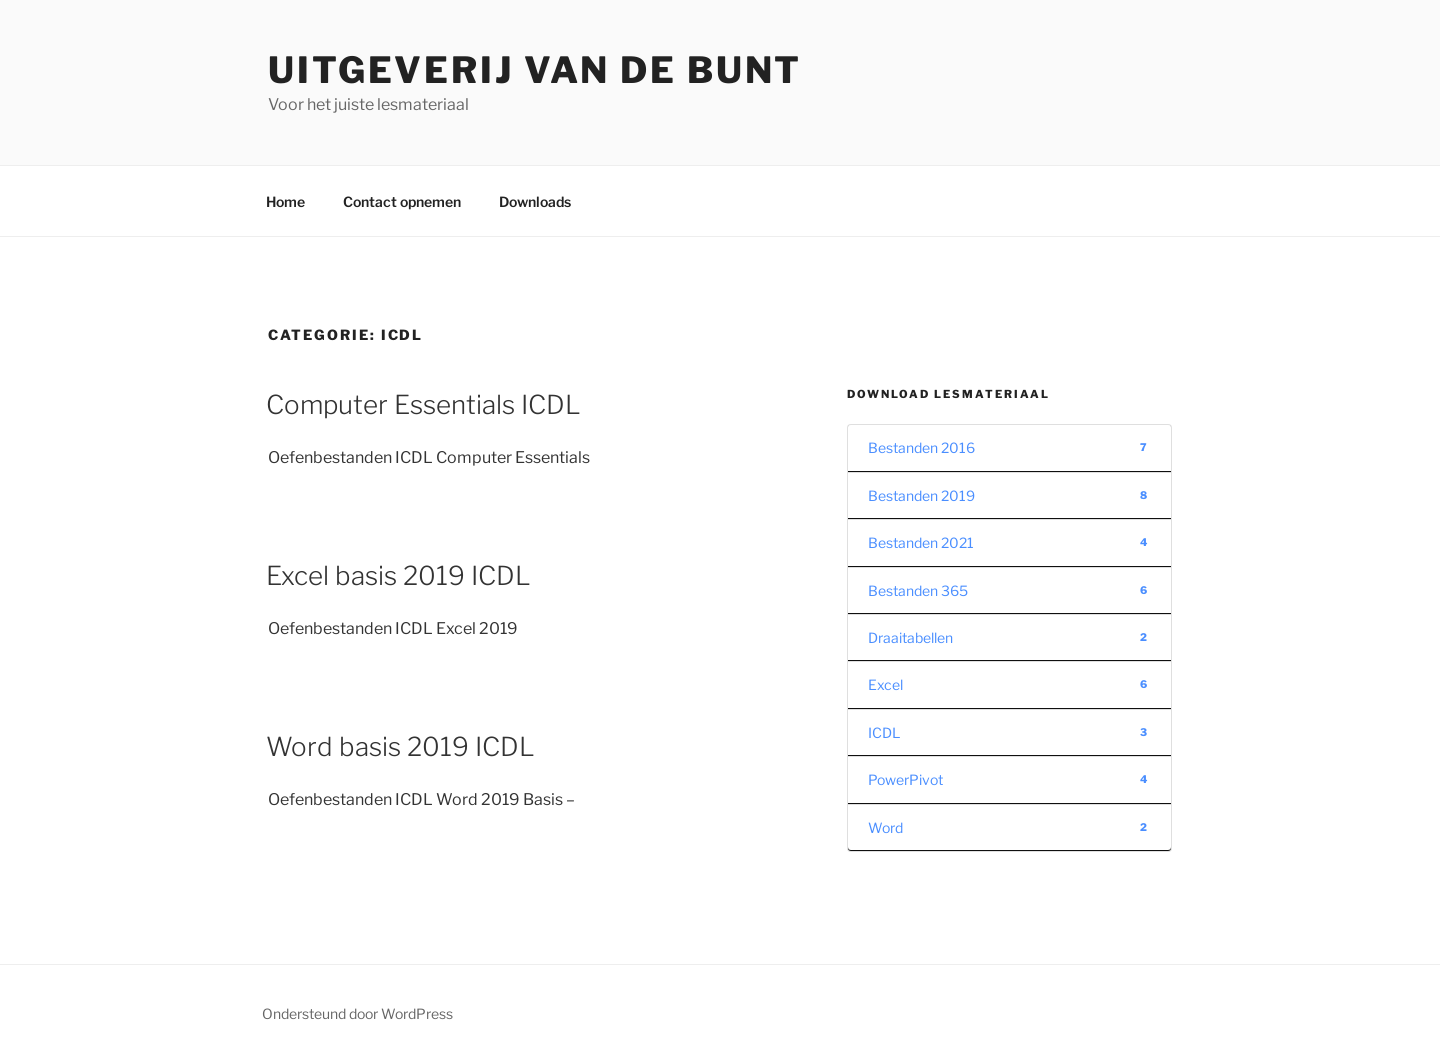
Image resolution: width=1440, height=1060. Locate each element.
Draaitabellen (1009, 637)
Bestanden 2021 (1009, 542)
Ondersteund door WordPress (357, 1013)
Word (1009, 827)
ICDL (1009, 732)
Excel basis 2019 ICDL (398, 575)
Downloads (535, 201)
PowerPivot (1009, 779)
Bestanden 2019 (1009, 495)
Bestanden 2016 (1009, 447)
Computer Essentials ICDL (423, 404)
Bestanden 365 (1009, 590)
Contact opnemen (402, 201)
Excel (1009, 684)
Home (285, 201)
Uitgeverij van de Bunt (535, 70)
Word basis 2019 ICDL (400, 746)
